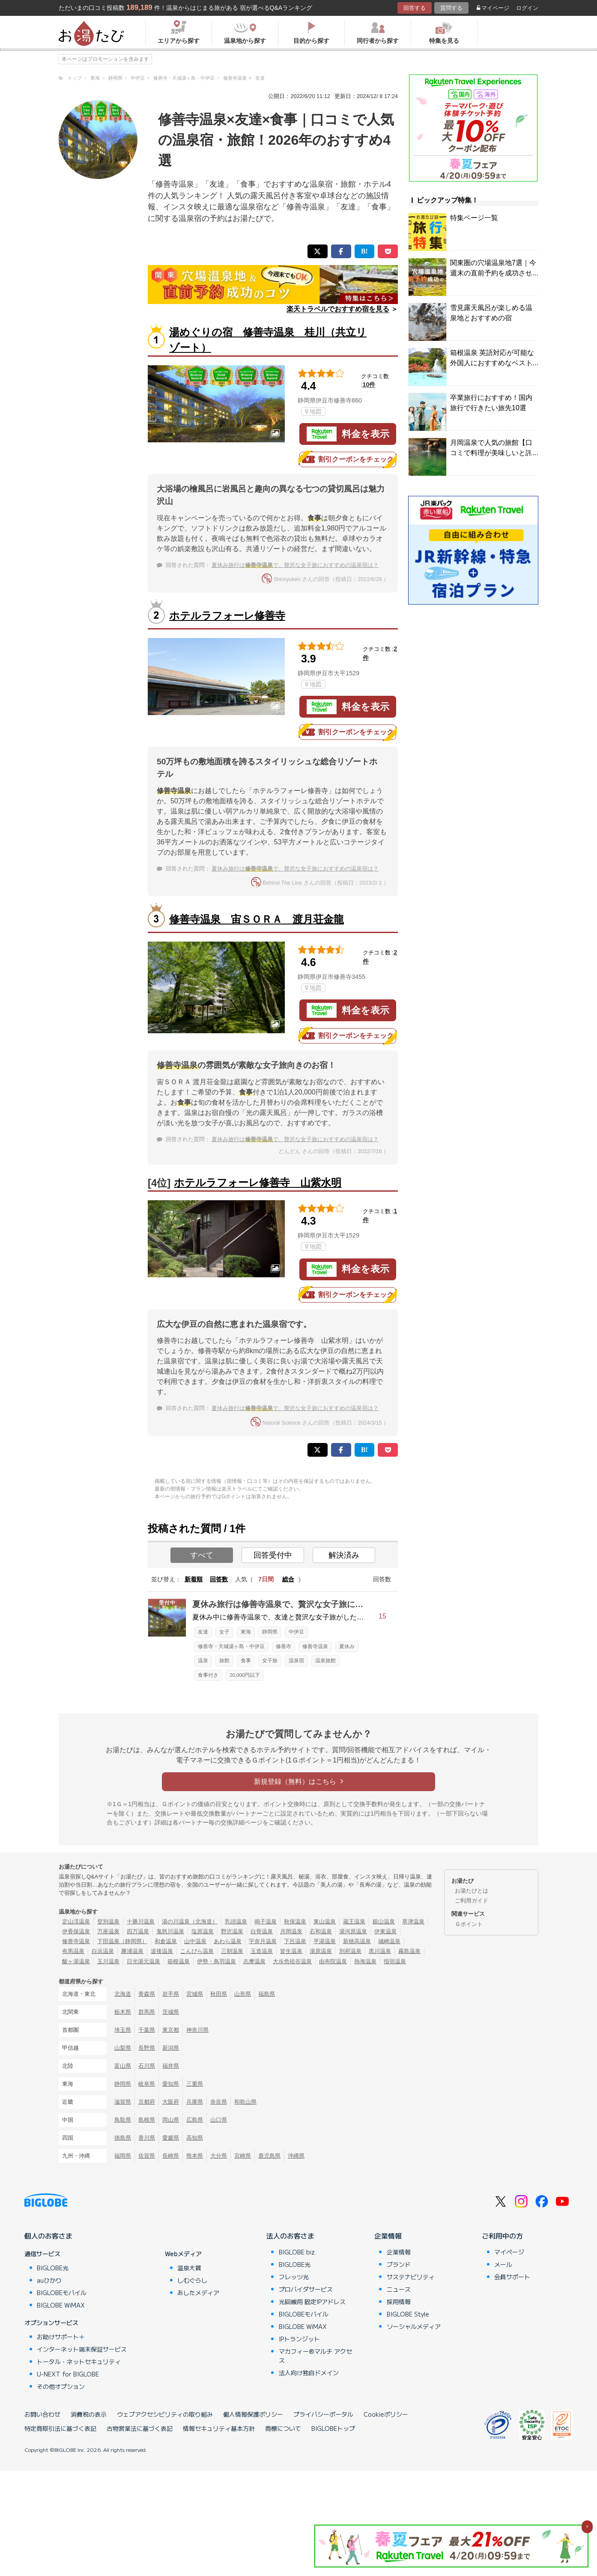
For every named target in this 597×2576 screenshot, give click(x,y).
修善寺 (283, 1646)
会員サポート (512, 2276)
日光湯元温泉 (143, 1961)
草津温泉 (413, 1921)
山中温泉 (195, 1941)
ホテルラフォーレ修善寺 (227, 615)
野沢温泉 (232, 1931)
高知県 (194, 2138)
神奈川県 (197, 2030)
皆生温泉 (291, 1951)
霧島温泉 (409, 1951)
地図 (313, 411)
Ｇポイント (469, 1924)
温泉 (203, 1660)
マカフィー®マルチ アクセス (315, 2355)
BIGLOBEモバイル (62, 2292)
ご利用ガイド (471, 1900)
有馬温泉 (73, 1951)
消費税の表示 (89, 2414)
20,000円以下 (245, 1675)
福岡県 (122, 2156)
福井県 (170, 2066)
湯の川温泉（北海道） (190, 1921)
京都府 (146, 2102)
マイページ (493, 8)
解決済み (343, 1555)
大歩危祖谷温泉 (292, 1961)
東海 (246, 1631)
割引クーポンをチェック (348, 459)
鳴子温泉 (265, 1921)
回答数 (219, 1579)
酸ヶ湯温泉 (76, 1961)
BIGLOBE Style (408, 2314)
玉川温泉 (108, 1961)
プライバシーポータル (323, 2414)
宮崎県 (242, 2156)
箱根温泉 (178, 1961)
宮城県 (194, 1994)
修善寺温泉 (315, 1646)
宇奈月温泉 (263, 1941)
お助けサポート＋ (61, 2336)
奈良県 (218, 2102)
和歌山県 (245, 2102)
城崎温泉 (389, 1941)
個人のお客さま (48, 2235)
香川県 (146, 2138)
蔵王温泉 (354, 1921)
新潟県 (170, 2048)
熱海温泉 (365, 1961)
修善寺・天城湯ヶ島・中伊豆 (231, 1646)
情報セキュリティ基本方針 (219, 2428)
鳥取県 (122, 2120)
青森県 (146, 1994)
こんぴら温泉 (197, 1951)
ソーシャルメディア (414, 2326)
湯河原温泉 (353, 1931)
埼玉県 (122, 2030)
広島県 (194, 2120)
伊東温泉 (385, 1931)
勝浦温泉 (132, 1951)
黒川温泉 (380, 1951)
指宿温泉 (395, 1961)
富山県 (122, 2066)
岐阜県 (146, 2084)
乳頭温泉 (236, 1921)
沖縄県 (296, 2156)
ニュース (399, 2289)
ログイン (527, 8)
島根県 (146, 2120)
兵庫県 (194, 2102)
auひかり (49, 2280)
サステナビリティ (411, 2276)
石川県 (146, 2066)
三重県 (194, 2084)
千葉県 (146, 2030)
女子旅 (270, 1660)
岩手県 (170, 1994)
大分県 (218, 2156)
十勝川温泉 (141, 1921)
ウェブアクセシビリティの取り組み (165, 2414)
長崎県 (170, 2156)
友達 (203, 1631)
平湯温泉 (324, 1941)
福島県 (266, 1994)
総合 (288, 1579)
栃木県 (122, 2012)
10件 (368, 384)
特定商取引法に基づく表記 (60, 2428)
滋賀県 (122, 2102)
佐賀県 (146, 2156)
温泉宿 (296, 1660)
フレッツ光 (294, 2276)
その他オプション (61, 2386)
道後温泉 (162, 1951)
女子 (224, 1631)
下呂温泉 (295, 1941)
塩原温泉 (202, 1931)
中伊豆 (296, 1631)
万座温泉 (108, 1931)
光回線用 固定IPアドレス (312, 2301)
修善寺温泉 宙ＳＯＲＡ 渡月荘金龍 (256, 919)
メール (503, 2264)
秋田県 (218, 1994)
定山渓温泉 (76, 1921)
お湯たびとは (471, 1890)
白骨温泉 (262, 1931)
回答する (414, 8)
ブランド (399, 2264)
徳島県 (122, 2138)
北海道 (122, 1994)
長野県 (146, 2048)
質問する (451, 8)
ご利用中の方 (502, 2235)
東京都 (170, 2030)
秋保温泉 (295, 1921)
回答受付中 (273, 1555)
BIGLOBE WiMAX (61, 2305)
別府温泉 (350, 1951)
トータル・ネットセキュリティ (79, 2361)
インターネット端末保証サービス (82, 2349)
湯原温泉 (321, 1951)
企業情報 (388, 2235)
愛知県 (170, 2084)
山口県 (218, 2120)
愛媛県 (170, 2138)
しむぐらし (192, 2280)
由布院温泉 (333, 1961)
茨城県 (170, 2012)
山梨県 (122, 2048)
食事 (246, 1660)
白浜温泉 (103, 1951)
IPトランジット (299, 2338)
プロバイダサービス (306, 2289)
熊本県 (194, 2156)
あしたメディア (198, 2292)
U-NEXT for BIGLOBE (68, 2374)
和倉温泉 (166, 1941)
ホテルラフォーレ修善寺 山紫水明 (257, 1182)
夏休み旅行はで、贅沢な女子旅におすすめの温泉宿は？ (295, 565)
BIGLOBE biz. (297, 2252)
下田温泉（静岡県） (122, 1941)
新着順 (194, 1579)
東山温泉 (324, 1921)
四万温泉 (138, 1931)
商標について (283, 2428)
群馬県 (146, 2012)
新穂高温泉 (357, 1941)
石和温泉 (321, 1931)
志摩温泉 (254, 1961)
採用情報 (399, 2301)
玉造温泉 (262, 1951)
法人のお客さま (290, 2235)
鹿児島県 (269, 2156)
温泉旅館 (325, 1660)
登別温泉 (108, 1921)
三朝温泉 (232, 1951)
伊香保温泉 (76, 1931)
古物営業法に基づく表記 (140, 2428)
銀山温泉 (384, 1921)
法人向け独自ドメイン (309, 2372)
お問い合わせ (42, 2414)
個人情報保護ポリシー (253, 2414)
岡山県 (170, 2120)
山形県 (242, 1994)
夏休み (347, 1646)
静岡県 (270, 1631)
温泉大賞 (189, 2267)
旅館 (224, 1660)
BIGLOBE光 (53, 2267)
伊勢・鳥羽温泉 (216, 1961)
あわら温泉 (228, 1941)
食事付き (208, 1675)
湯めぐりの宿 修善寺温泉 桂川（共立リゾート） (268, 339)
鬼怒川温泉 (170, 1931)
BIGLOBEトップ (333, 2428)
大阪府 (170, 2102)
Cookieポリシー (386, 2414)
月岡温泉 (291, 1931)
